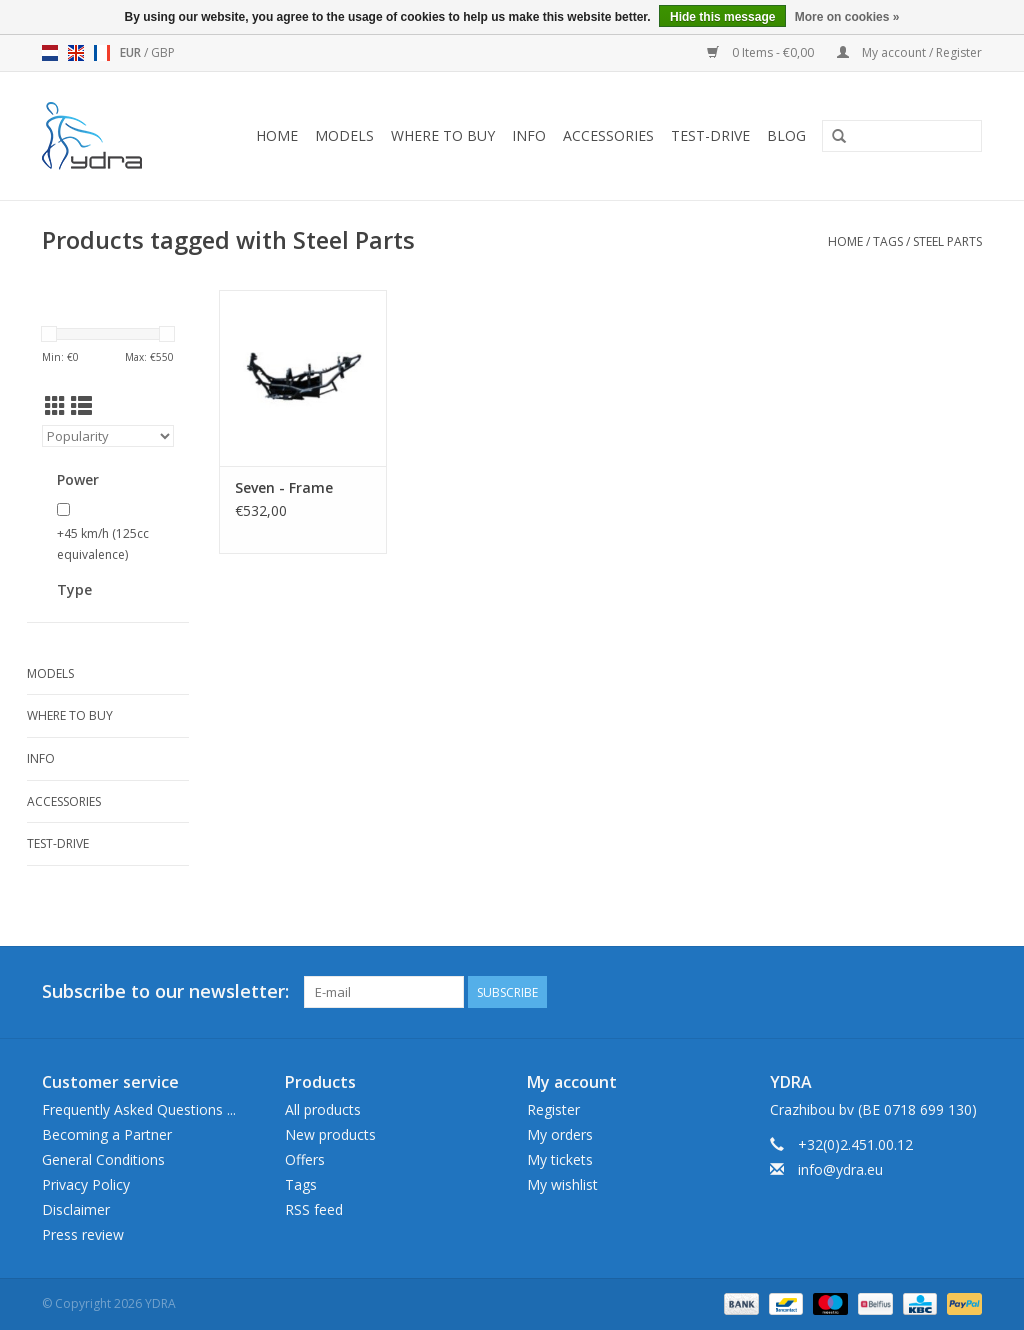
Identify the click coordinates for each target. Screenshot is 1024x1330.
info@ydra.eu (840, 1169)
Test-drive (710, 135)
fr (102, 53)
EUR (132, 52)
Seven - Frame (284, 487)
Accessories (608, 135)
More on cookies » (847, 17)
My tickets (560, 1159)
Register (553, 1109)
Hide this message (722, 17)
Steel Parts (947, 241)
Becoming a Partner (107, 1134)
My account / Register (909, 52)
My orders (560, 1134)
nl (50, 53)
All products (323, 1109)
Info (529, 135)
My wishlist (562, 1184)
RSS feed (314, 1209)
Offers (305, 1159)
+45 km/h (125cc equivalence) (103, 544)
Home (277, 135)
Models (344, 135)
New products (330, 1134)
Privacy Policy (86, 1184)
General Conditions (103, 1159)
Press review (83, 1234)
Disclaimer (76, 1209)
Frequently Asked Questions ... (139, 1109)
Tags (888, 241)
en (76, 53)
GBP (163, 52)
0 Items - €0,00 (762, 52)
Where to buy (443, 135)
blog (786, 135)
